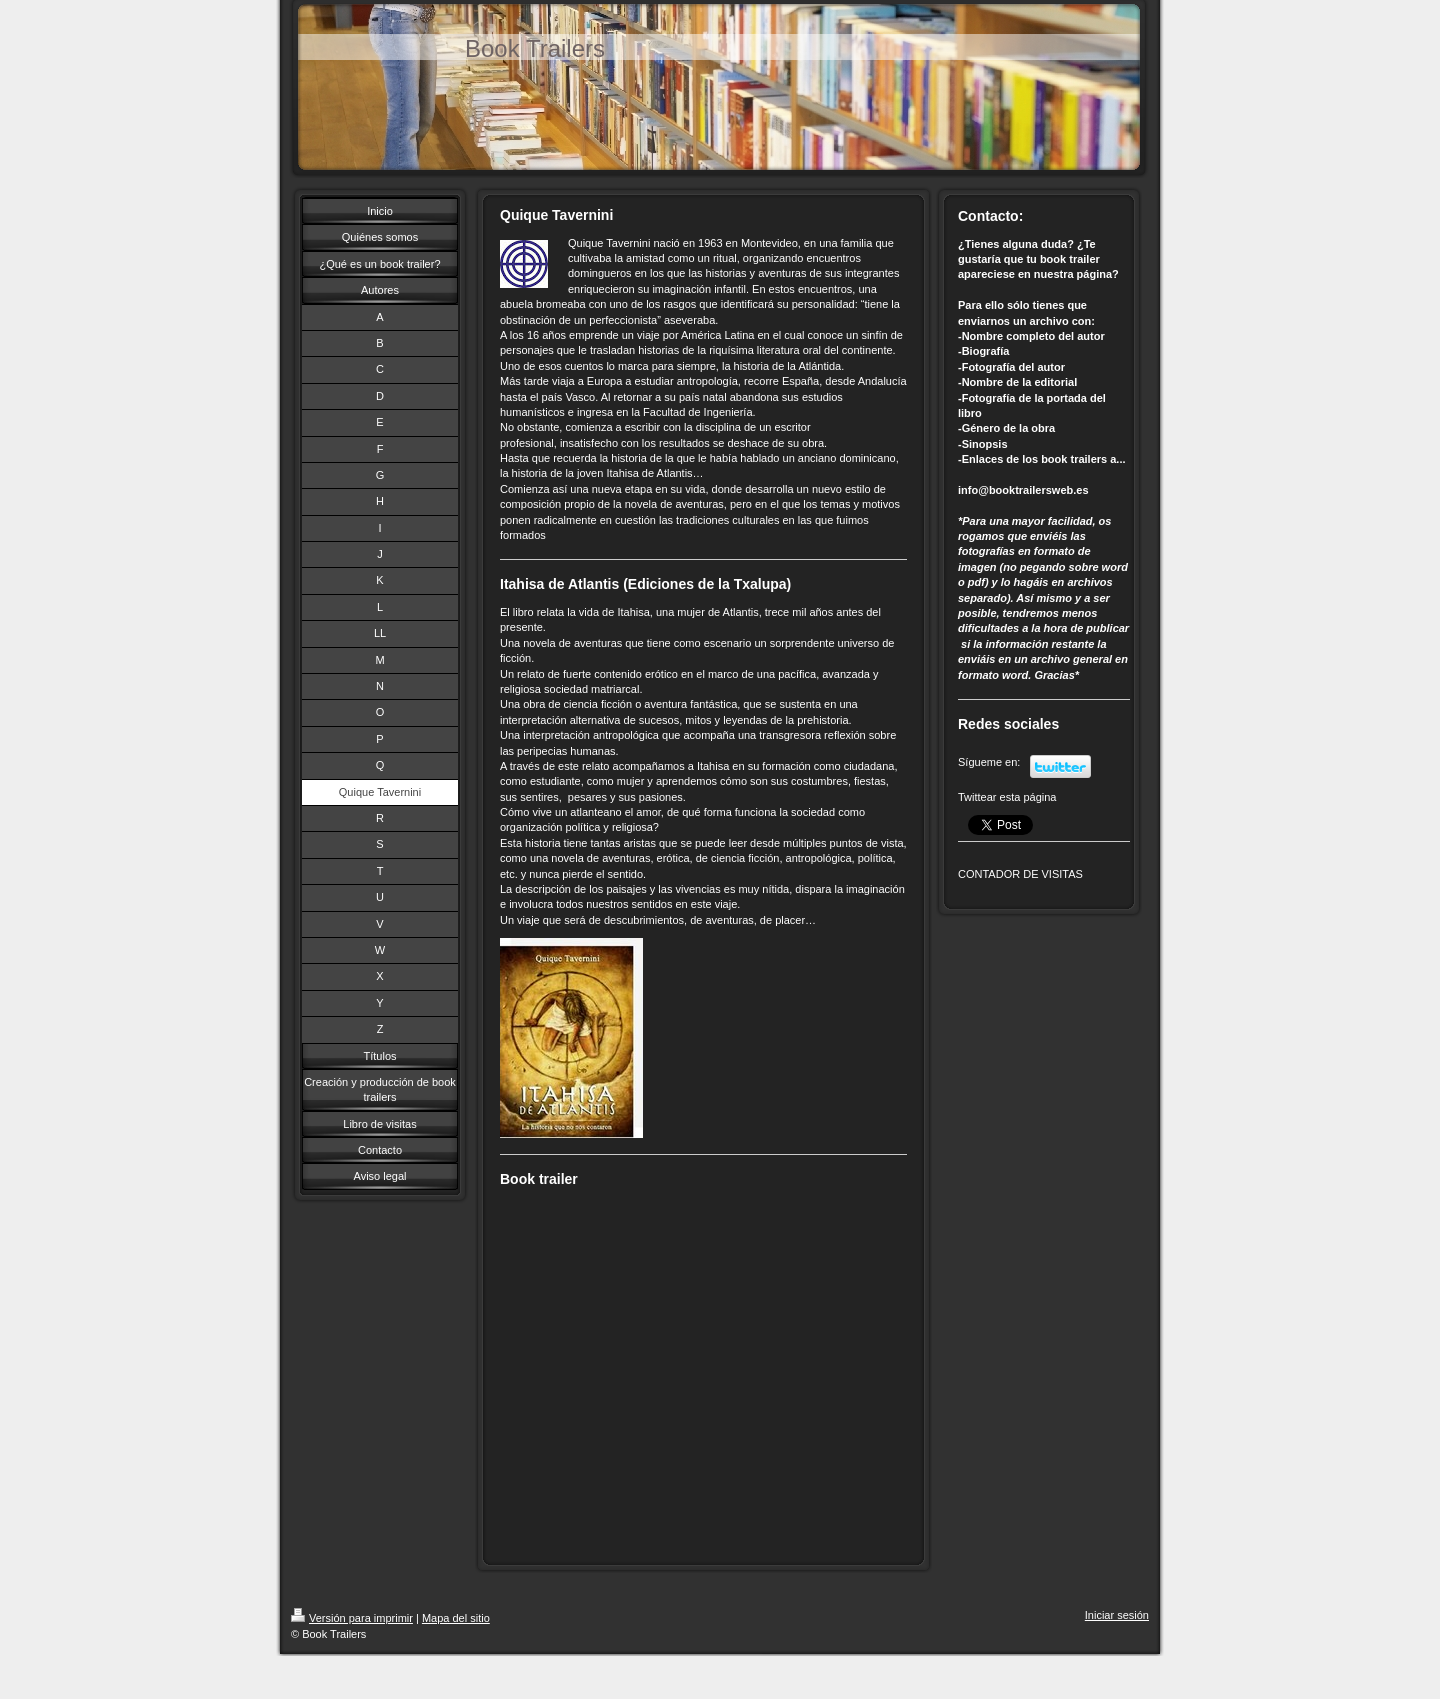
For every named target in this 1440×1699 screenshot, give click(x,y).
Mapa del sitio (456, 1618)
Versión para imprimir (352, 1618)
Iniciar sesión (1117, 1615)
